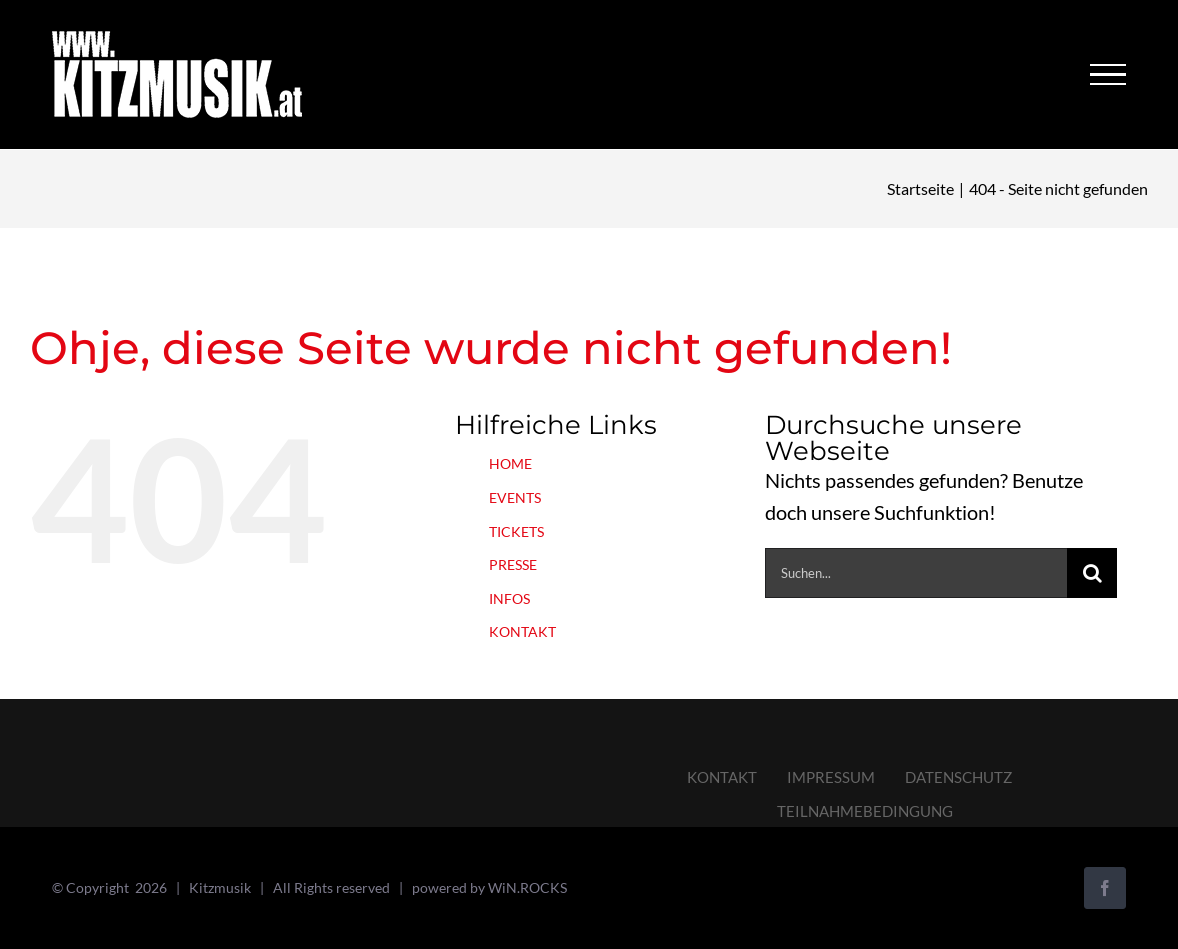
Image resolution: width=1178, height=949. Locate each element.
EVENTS (515, 497)
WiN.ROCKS (527, 887)
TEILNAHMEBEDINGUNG (865, 811)
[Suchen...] (916, 573)
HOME (510, 463)
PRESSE (513, 564)
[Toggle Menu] (1107, 75)
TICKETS (516, 531)
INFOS (509, 598)
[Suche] (1092, 573)
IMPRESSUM (831, 777)
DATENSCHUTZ (958, 777)
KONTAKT (522, 631)
